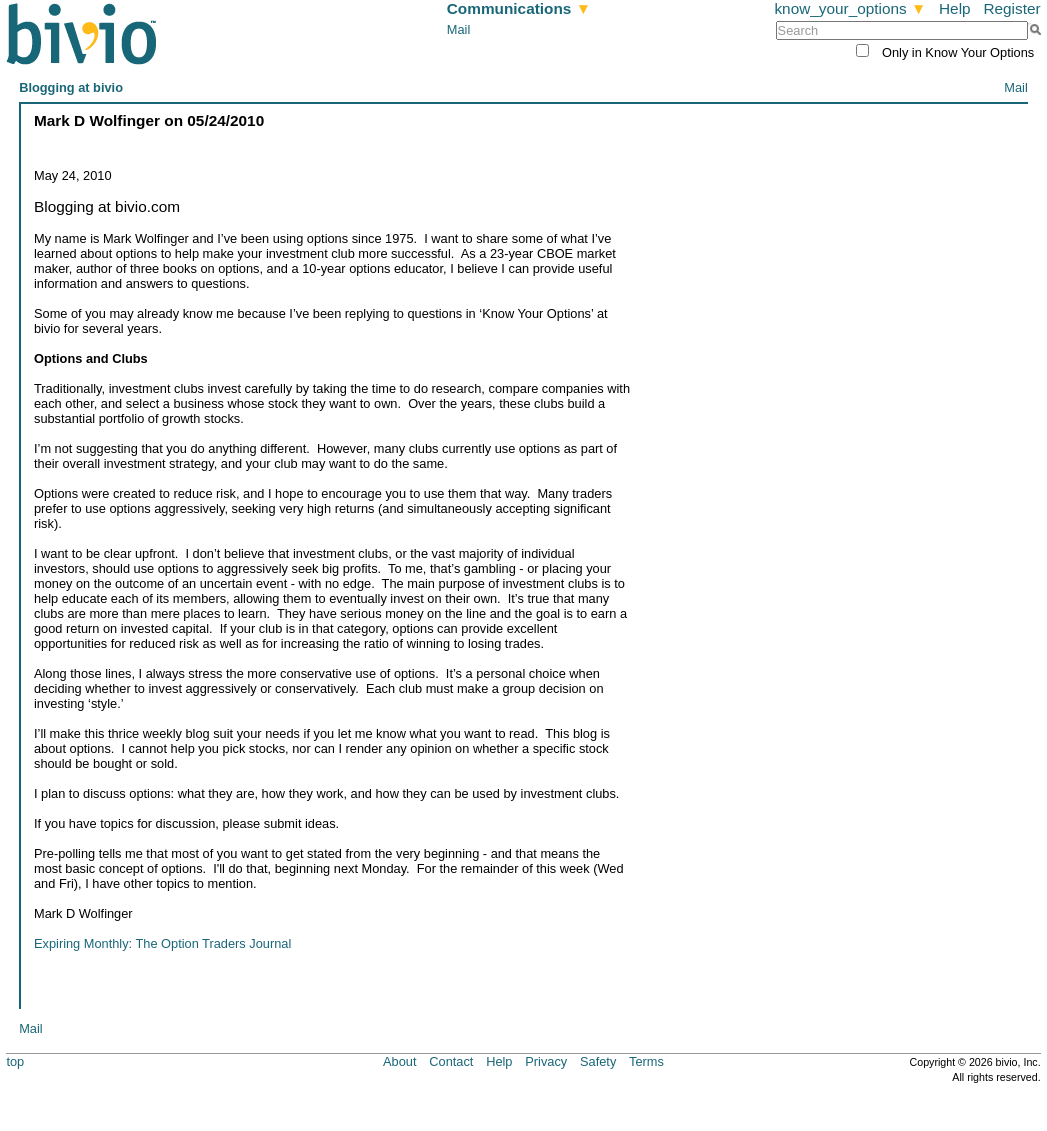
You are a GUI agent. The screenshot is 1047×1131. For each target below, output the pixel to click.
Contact (451, 1061)
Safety (598, 1061)
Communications (519, 8)
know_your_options (850, 8)
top (15, 1061)
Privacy (546, 1061)
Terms (646, 1061)
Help (955, 8)
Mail (458, 29)
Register (1011, 8)
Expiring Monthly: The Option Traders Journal (162, 943)
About (399, 1061)
